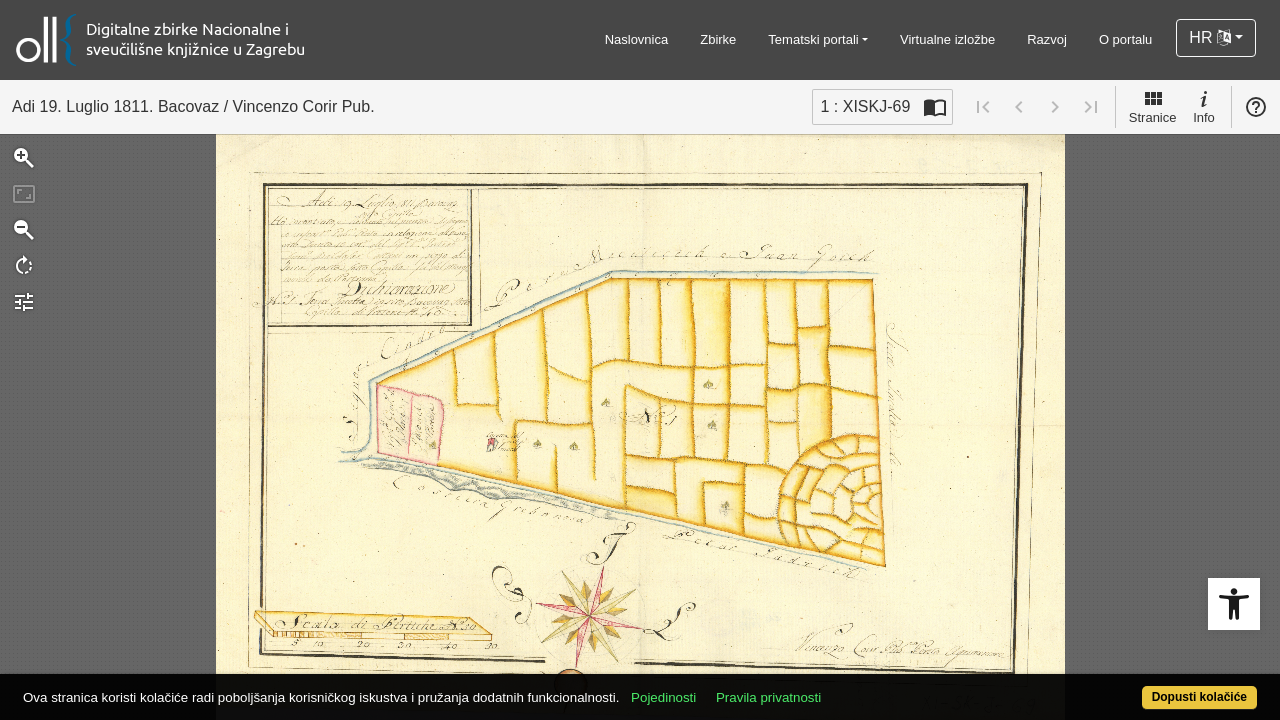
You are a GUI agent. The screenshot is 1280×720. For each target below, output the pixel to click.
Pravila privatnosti (832, 686)
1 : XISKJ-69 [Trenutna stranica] (865, 106)
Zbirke (718, 39)
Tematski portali (813, 39)
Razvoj (1047, 39)
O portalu (1125, 39)
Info (1204, 106)
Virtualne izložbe (947, 39)
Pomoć (1256, 107)
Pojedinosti (727, 686)
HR (1210, 37)
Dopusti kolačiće (1130, 686)
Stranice (1153, 106)
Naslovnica (637, 39)
